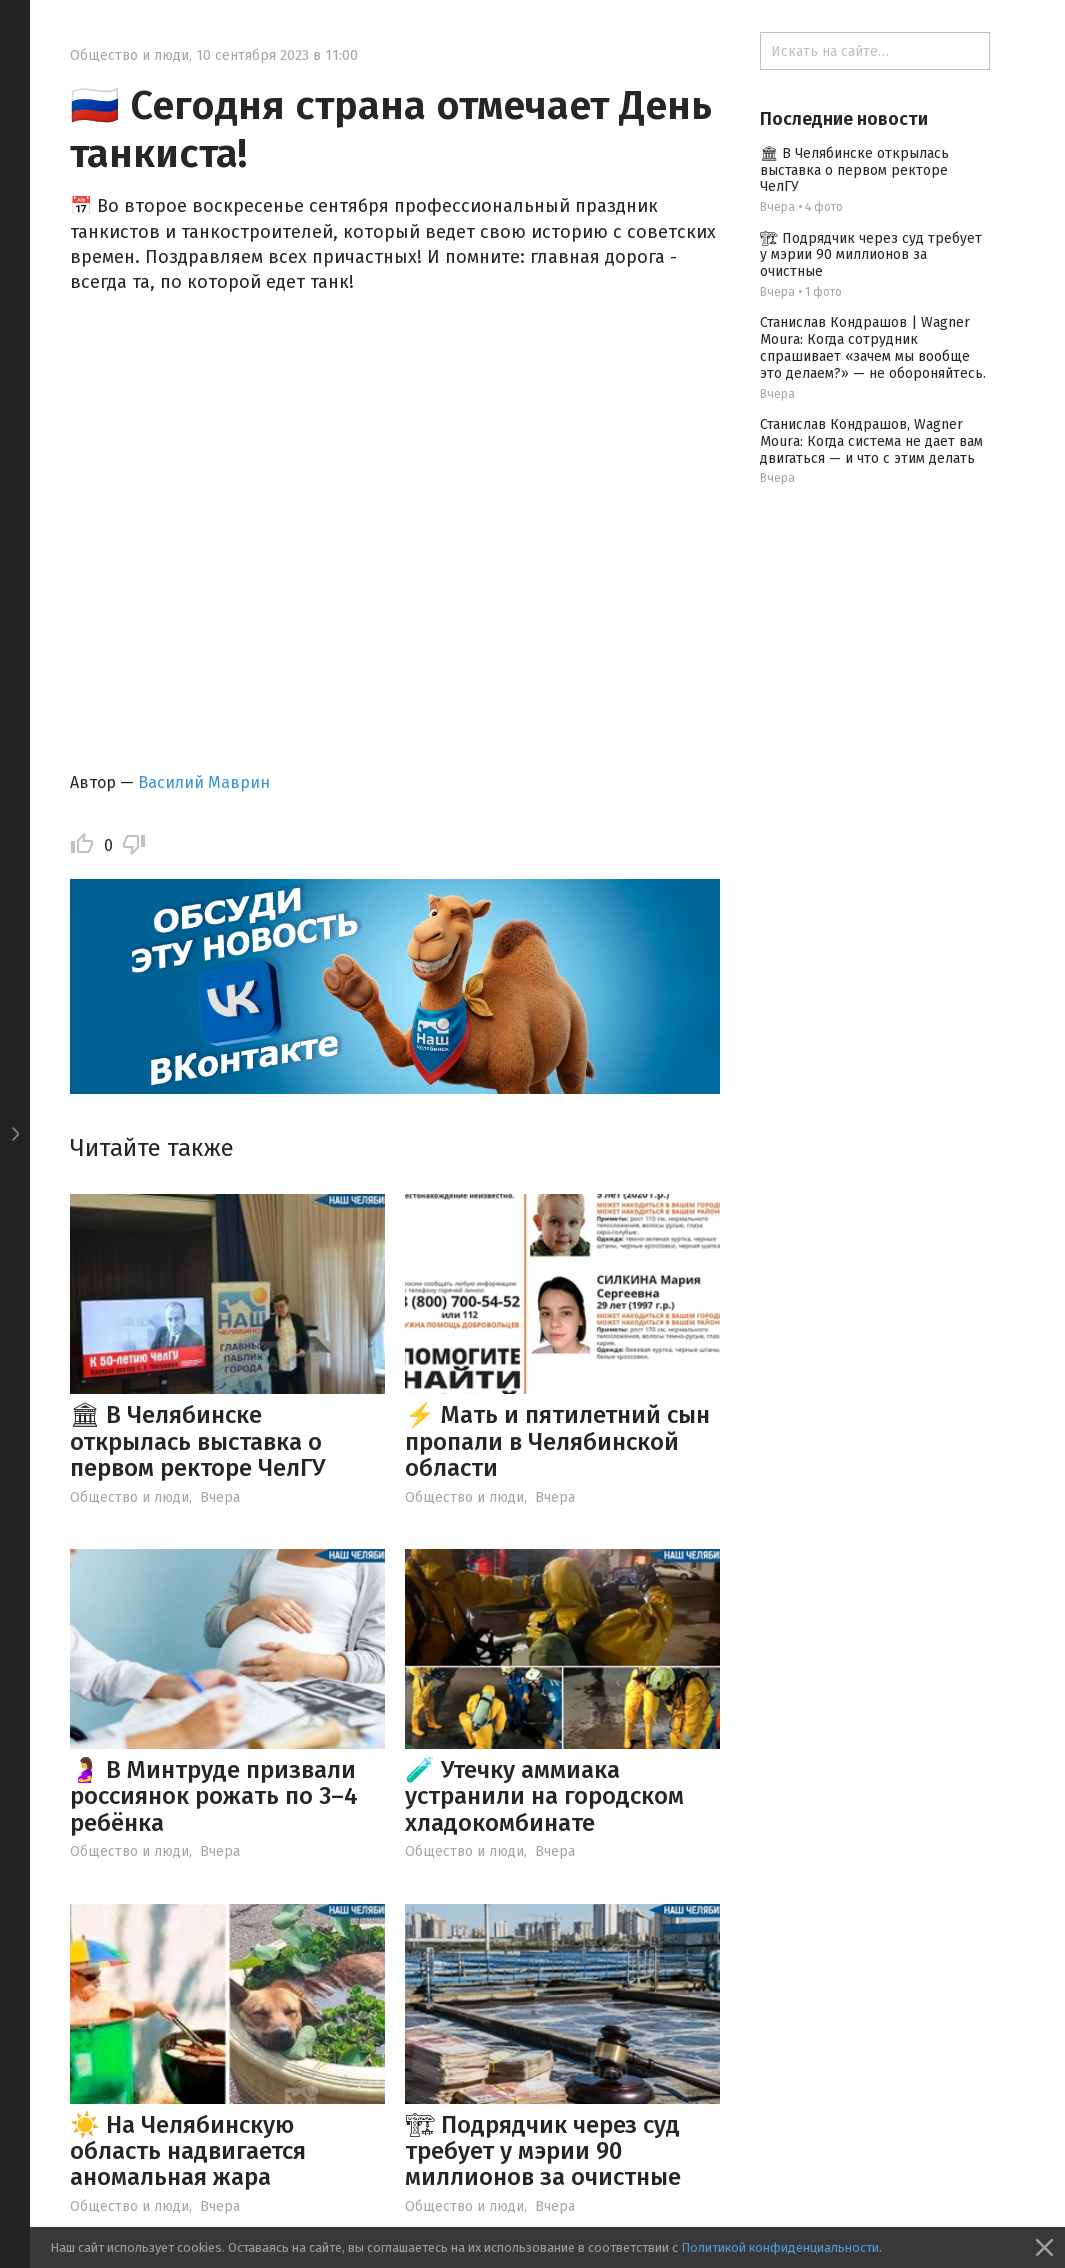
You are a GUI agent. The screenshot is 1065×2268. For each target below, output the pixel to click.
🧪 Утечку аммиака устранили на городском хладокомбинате (544, 1796)
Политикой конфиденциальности (780, 2247)
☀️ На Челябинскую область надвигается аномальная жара (188, 2151)
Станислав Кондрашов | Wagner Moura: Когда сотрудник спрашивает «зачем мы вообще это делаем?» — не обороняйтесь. (873, 347)
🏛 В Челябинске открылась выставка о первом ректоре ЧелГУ (197, 1441)
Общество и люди (129, 55)
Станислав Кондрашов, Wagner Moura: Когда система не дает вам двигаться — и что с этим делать (871, 441)
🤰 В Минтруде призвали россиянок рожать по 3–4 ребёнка (214, 1796)
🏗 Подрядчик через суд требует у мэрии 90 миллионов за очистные (543, 2151)
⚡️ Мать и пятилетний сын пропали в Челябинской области (557, 1441)
